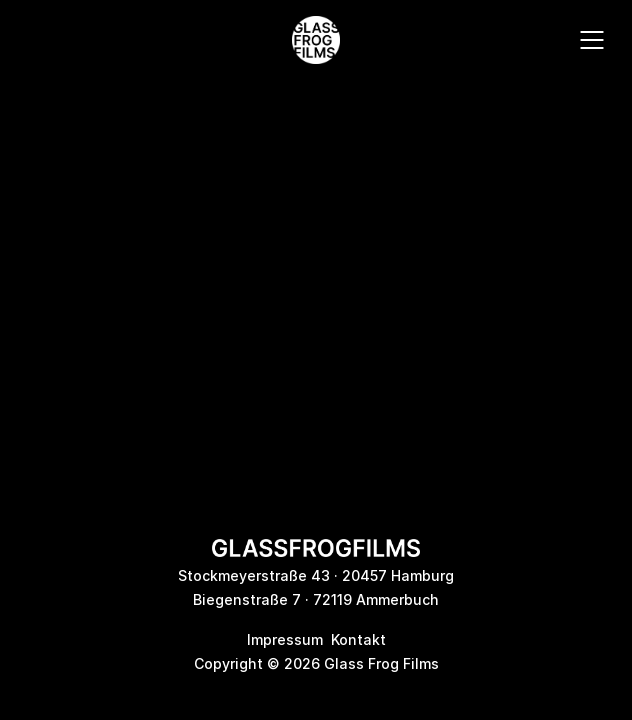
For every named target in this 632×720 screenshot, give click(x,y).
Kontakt (358, 640)
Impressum (285, 640)
